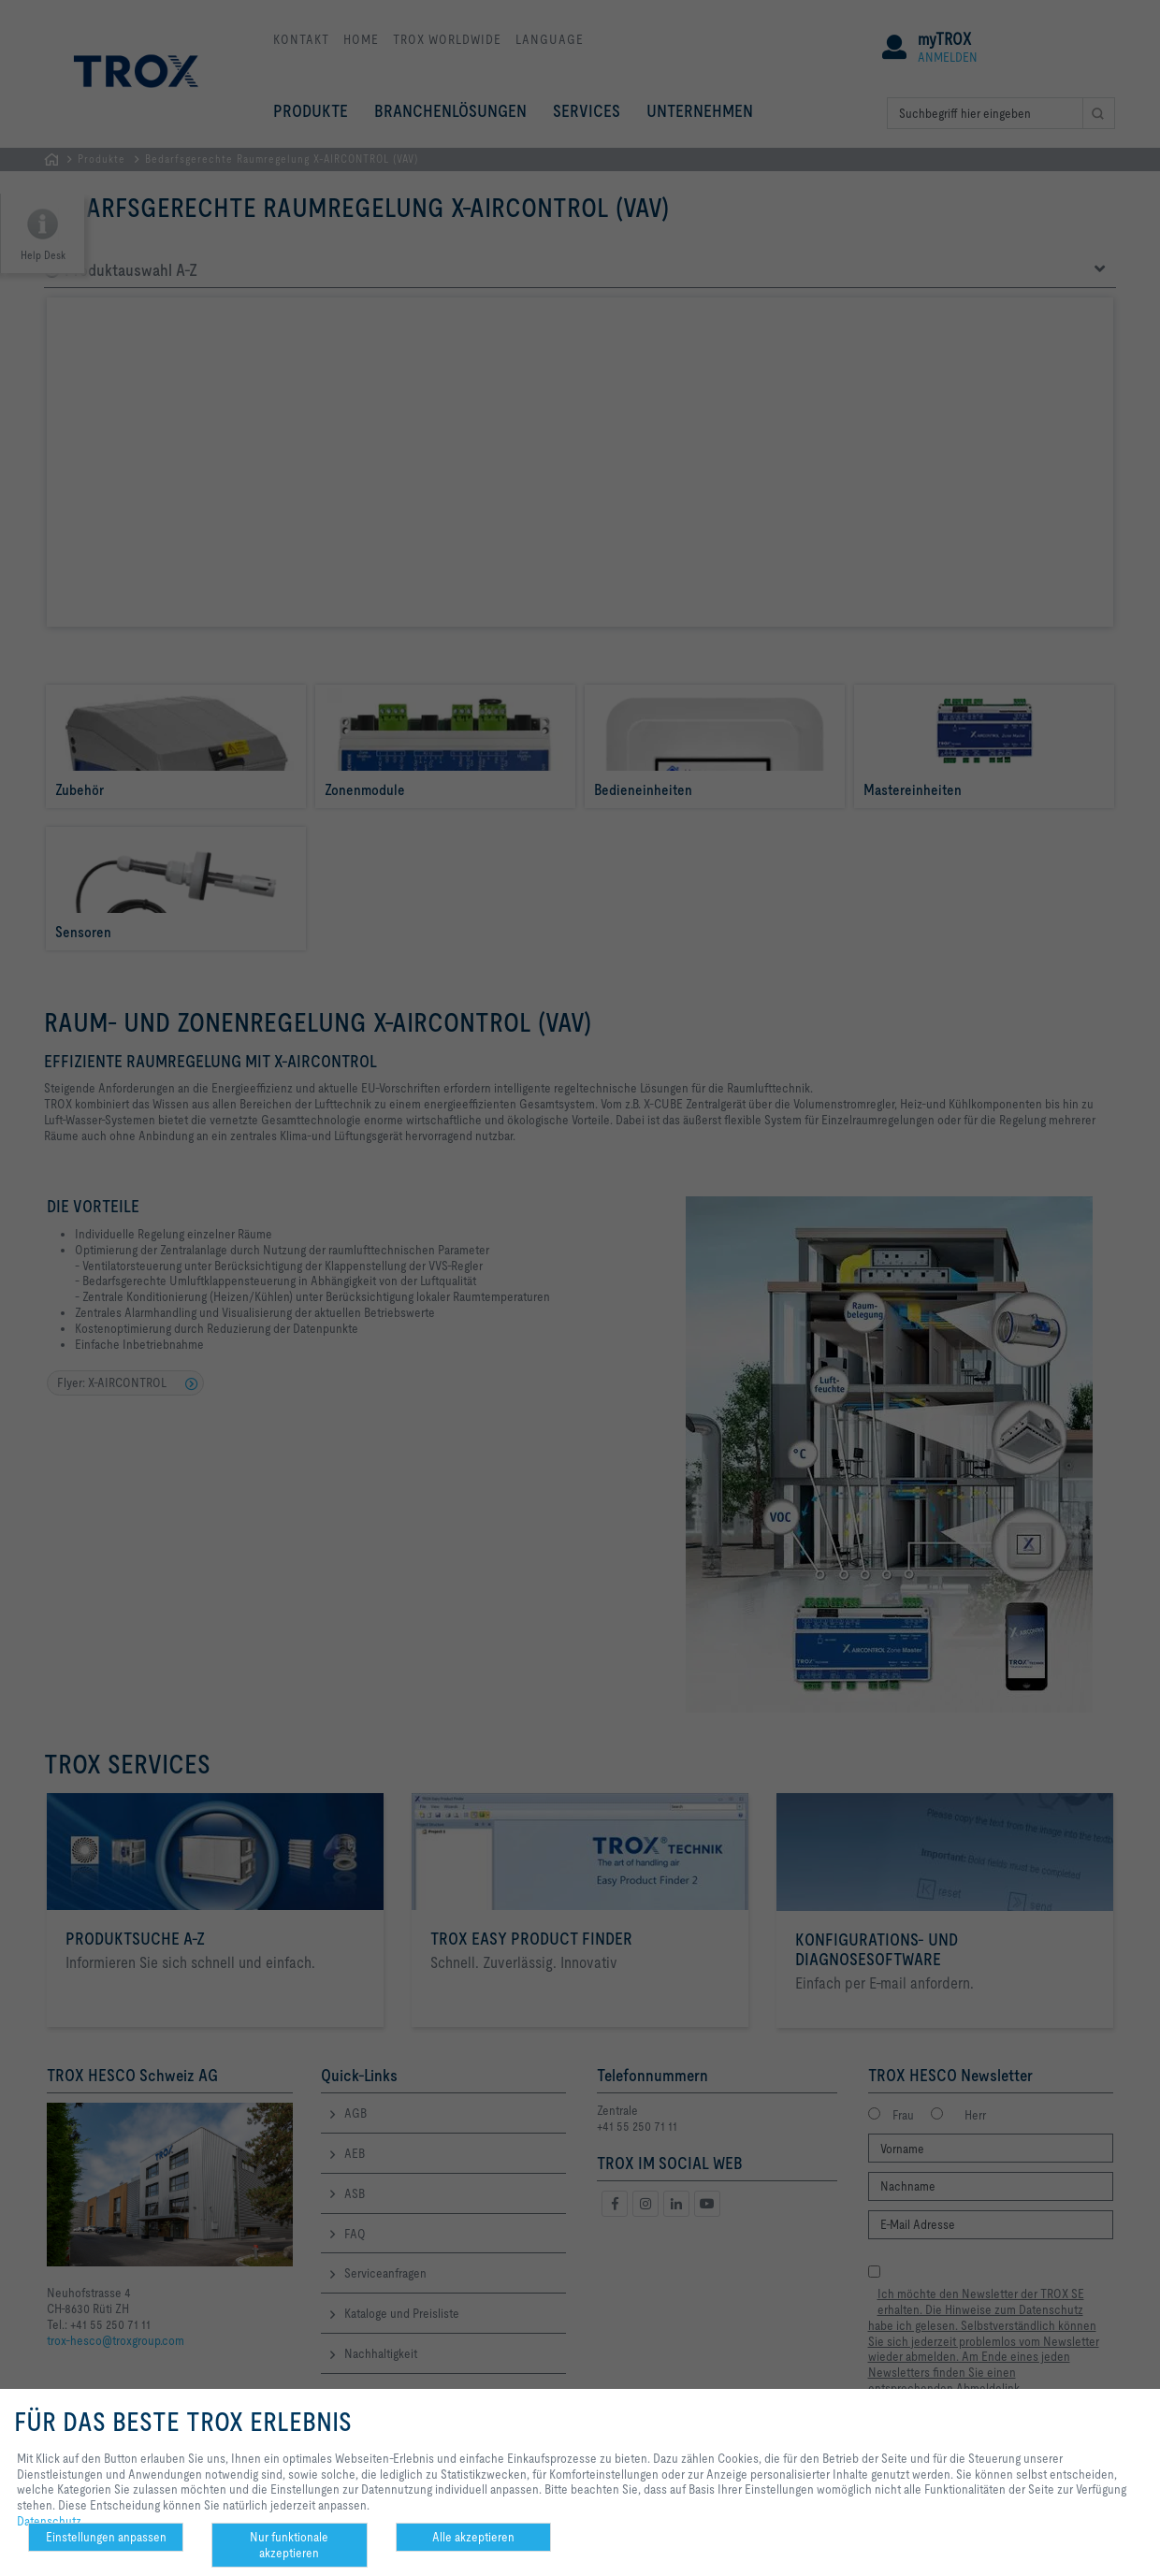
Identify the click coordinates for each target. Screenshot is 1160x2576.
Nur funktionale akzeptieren (289, 2544)
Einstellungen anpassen (106, 2536)
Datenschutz (49, 2520)
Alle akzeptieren (473, 2536)
